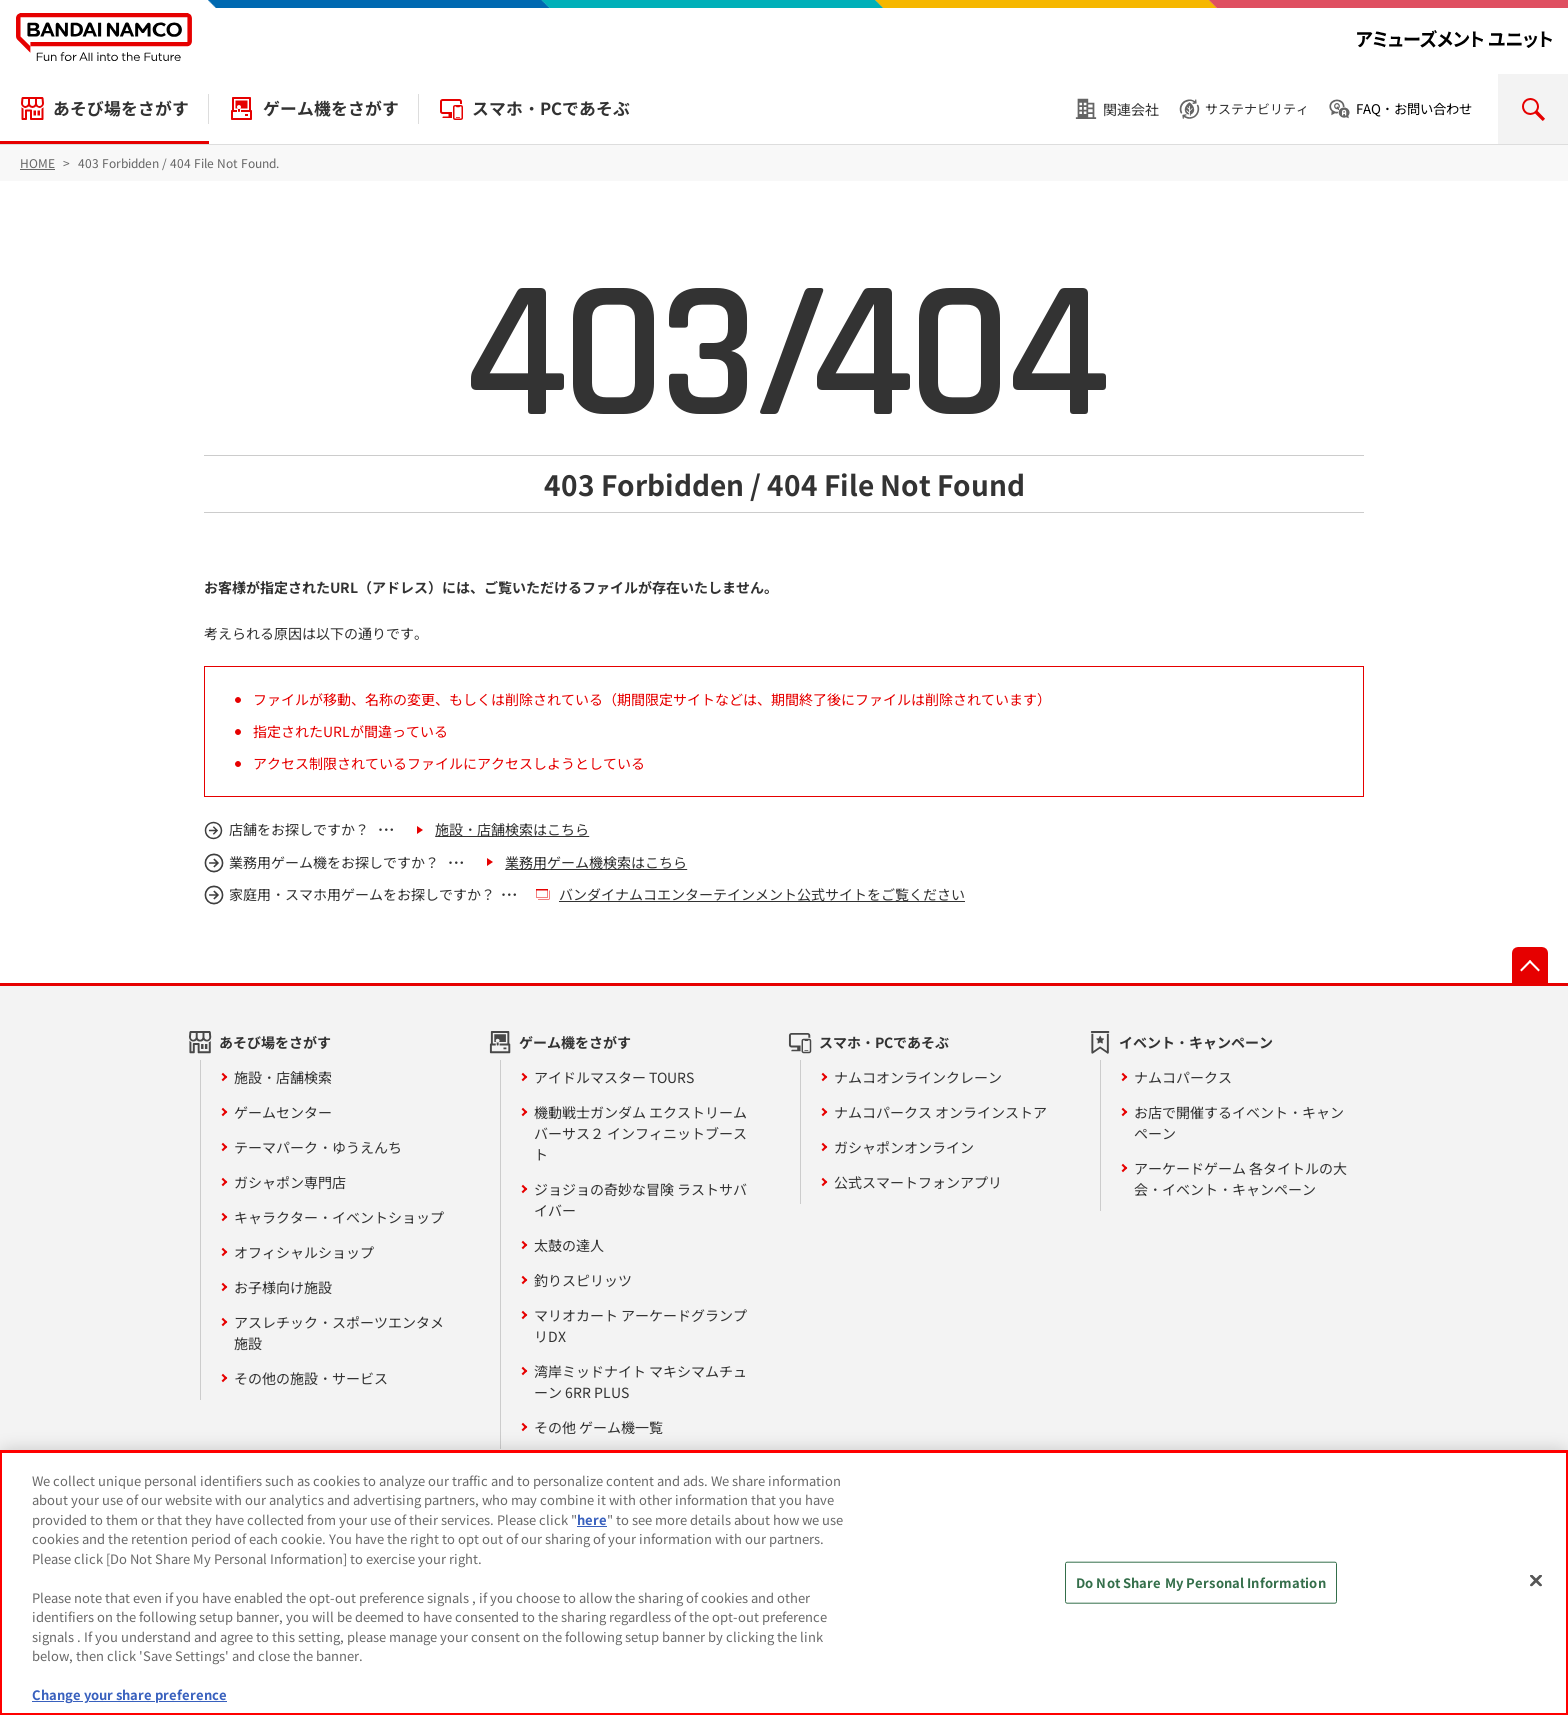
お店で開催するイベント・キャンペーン (1239, 1122)
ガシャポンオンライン (904, 1147)
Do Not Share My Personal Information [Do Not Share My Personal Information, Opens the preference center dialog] (1201, 1582)
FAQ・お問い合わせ (1414, 108)
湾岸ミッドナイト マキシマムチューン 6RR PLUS (640, 1381)
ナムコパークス (1183, 1077)
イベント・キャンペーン (1196, 1042)
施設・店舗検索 (283, 1077)
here (592, 1519)
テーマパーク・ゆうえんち (318, 1147)
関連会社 (1131, 109)
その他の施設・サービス (311, 1378)
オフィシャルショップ (304, 1252)
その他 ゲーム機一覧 (598, 1427)
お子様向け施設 (283, 1287)
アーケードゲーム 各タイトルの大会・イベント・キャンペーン (1240, 1178)
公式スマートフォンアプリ (918, 1182)
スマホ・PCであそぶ (551, 108)
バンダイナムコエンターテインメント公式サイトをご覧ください (762, 894)
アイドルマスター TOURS (614, 1077)
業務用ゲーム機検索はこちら (596, 862)
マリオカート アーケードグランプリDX (640, 1325)
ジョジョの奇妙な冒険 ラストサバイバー (640, 1199)
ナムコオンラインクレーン (918, 1077)
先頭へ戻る (1530, 965)
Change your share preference (129, 1694)
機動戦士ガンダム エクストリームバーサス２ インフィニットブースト (640, 1133)
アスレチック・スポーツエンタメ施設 (339, 1332)
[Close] (1536, 1580)
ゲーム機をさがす (331, 108)
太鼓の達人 (569, 1245)
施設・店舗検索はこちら (512, 829)
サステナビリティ (1257, 108)
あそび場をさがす (121, 108)
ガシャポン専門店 (290, 1182)
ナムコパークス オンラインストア (940, 1112)
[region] (784, 1583)
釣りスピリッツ (583, 1280)
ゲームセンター (283, 1112)
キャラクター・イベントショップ (339, 1217)
